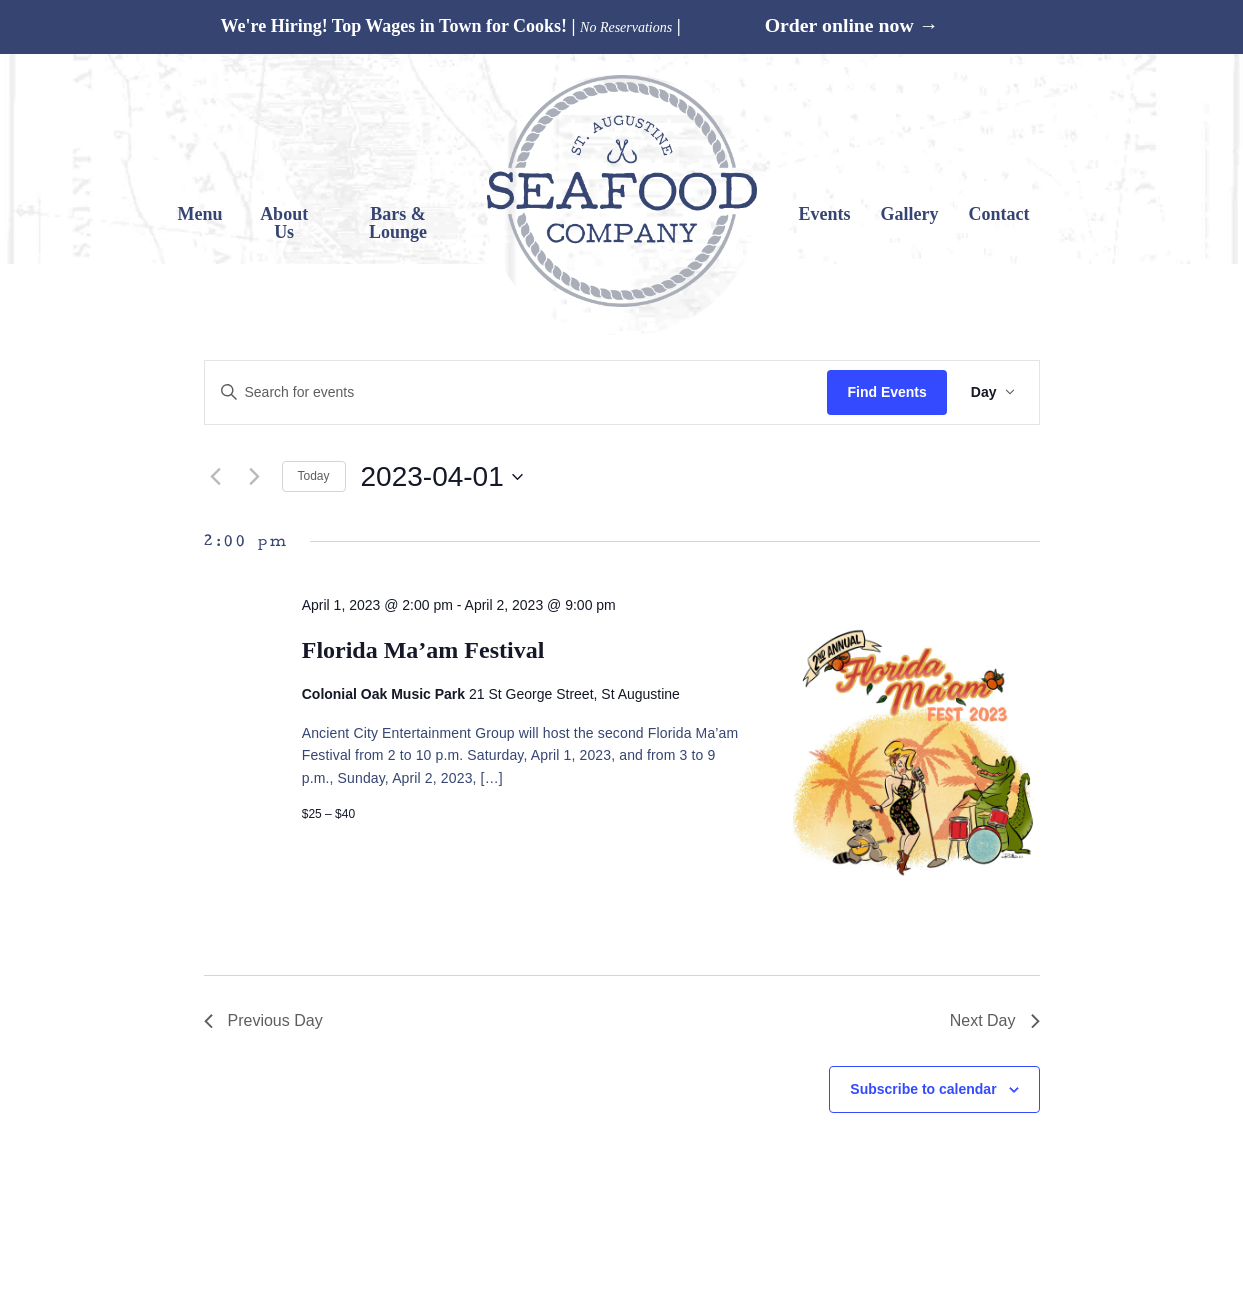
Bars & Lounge (398, 223)
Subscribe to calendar (923, 1089)
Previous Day (263, 1020)
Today (314, 476)
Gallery (909, 214)
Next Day (995, 1020)
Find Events (886, 392)
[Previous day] (216, 477)
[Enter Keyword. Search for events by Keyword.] (516, 392)
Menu (200, 214)
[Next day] (255, 477)
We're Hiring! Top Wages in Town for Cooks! (393, 26)
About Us (284, 223)
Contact (998, 214)
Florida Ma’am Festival (423, 650)
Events (824, 214)
